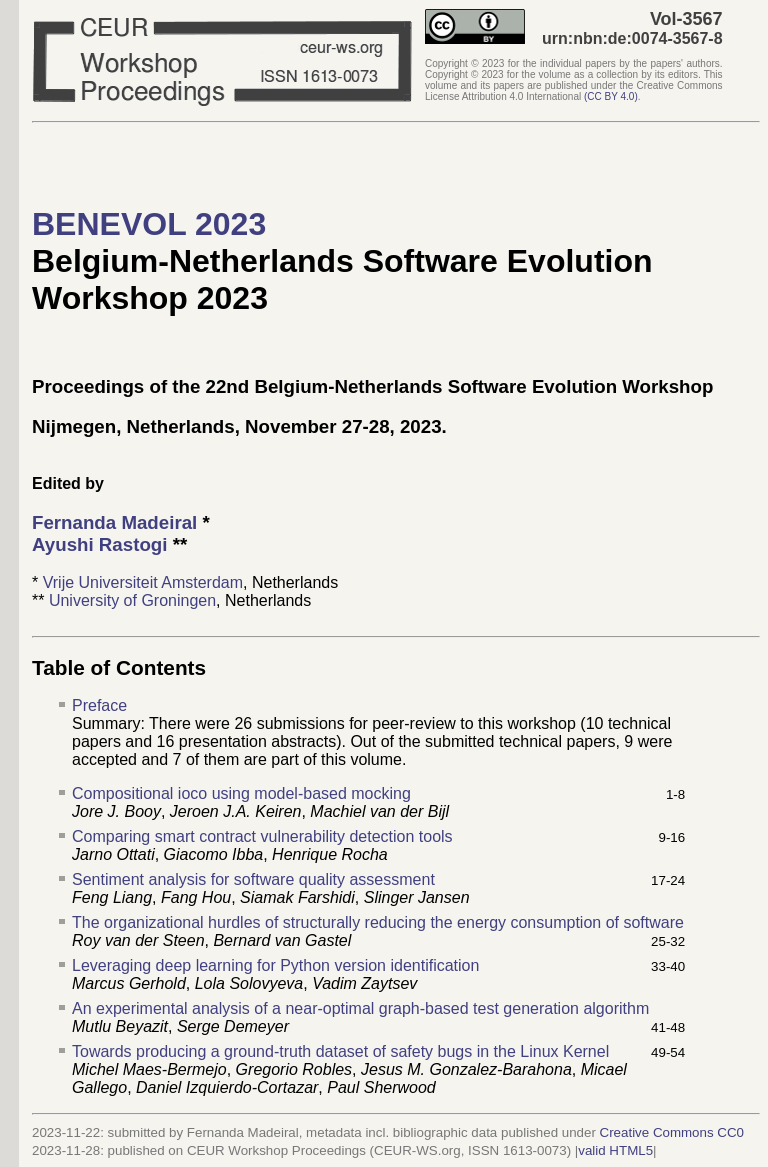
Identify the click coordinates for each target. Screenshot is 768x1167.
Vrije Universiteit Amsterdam (143, 582)
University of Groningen (132, 600)
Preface (99, 705)
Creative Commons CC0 (672, 1132)
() (611, 96)
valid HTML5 (615, 1150)
